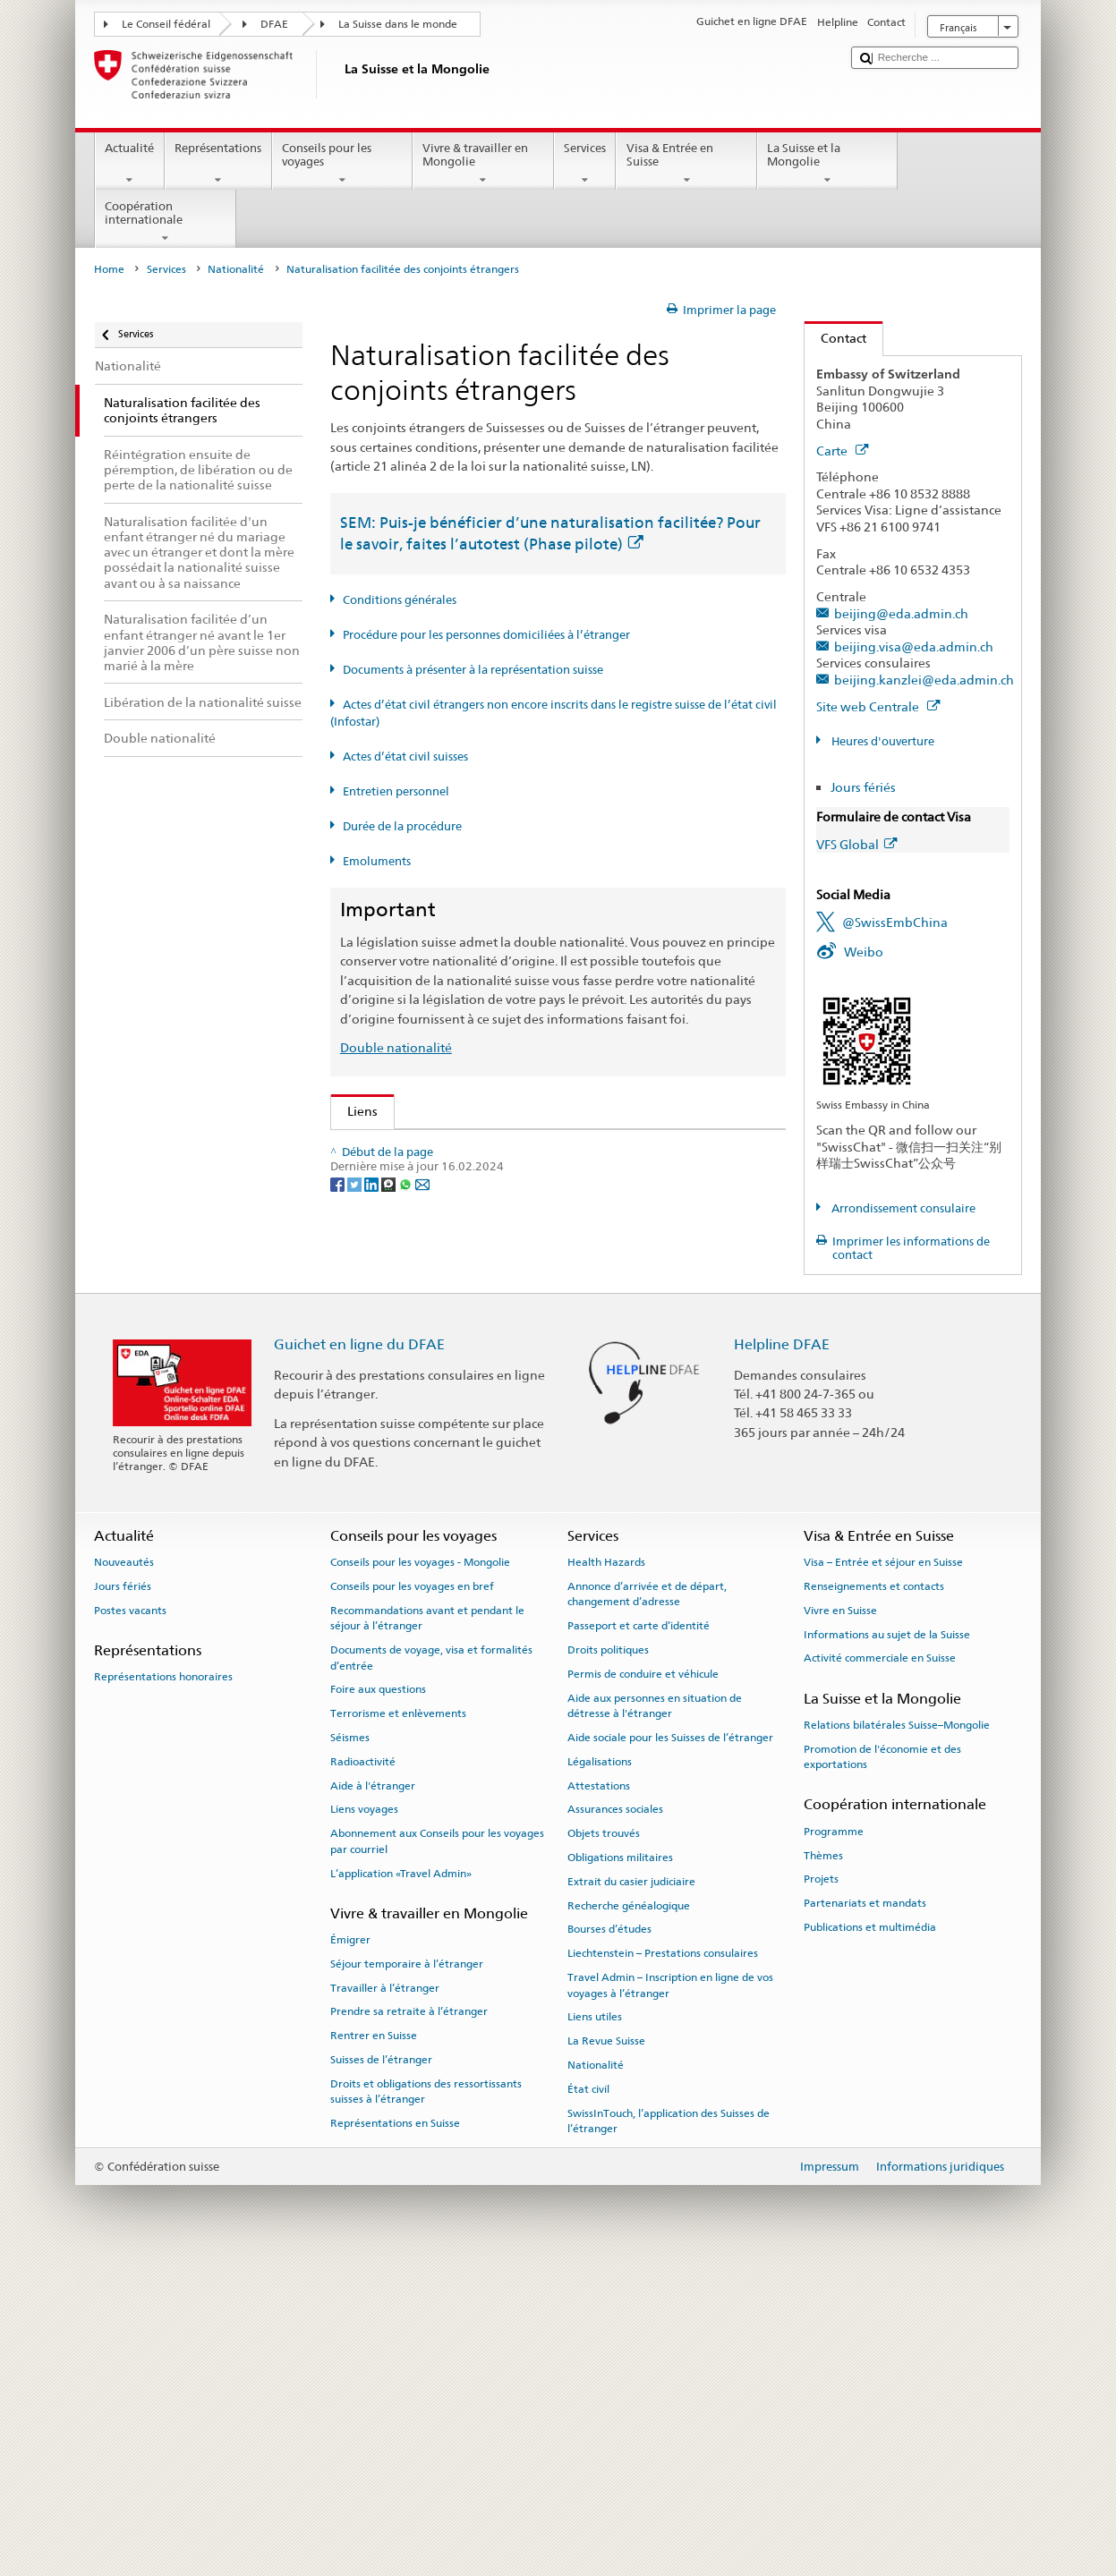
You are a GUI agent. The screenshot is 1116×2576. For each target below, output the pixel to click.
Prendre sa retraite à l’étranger (409, 2322)
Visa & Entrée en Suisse (686, 164)
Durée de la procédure (402, 826)
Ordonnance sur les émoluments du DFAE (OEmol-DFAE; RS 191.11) (548, 1295)
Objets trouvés (603, 2144)
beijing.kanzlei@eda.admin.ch (924, 679)
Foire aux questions (378, 2000)
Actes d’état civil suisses (405, 756)
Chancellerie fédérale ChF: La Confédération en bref (504, 1490)
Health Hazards (606, 1872)
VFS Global (856, 844)
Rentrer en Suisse (373, 2346)
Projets (821, 2189)
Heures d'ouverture (881, 741)
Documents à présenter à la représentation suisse (473, 669)
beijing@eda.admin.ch (901, 613)
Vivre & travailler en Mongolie (483, 164)
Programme (834, 2142)
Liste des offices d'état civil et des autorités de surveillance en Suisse (548, 1373)
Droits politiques (608, 1960)
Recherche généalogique (628, 2215)
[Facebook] (338, 1576)
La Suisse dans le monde (397, 24)
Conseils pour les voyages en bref (412, 1897)
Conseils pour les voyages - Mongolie (420, 1872)
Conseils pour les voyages (343, 164)
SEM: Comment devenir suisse (439, 1148)
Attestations (598, 2095)
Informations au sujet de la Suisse (887, 1944)
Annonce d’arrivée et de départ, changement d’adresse (647, 1904)
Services (585, 164)
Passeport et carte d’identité (638, 1936)
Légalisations (599, 2072)
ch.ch (366, 1431)
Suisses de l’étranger (381, 2370)
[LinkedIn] (372, 1576)
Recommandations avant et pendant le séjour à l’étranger (427, 1929)
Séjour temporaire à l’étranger (406, 2274)
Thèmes (823, 2165)
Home (109, 269)
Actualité (130, 164)
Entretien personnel (396, 791)
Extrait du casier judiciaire (631, 2192)
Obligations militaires (620, 2168)
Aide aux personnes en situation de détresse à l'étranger (654, 2016)
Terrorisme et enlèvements (398, 2024)
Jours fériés (863, 787)
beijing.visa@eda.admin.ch (913, 646)
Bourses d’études (609, 2239)
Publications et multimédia (870, 2238)
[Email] (422, 1576)
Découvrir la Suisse (406, 1402)
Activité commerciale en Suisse (880, 1968)
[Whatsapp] (406, 1576)
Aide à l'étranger (372, 2095)
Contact (835, 337)
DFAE (274, 24)
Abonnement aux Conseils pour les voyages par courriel (437, 2151)
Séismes (350, 2048)
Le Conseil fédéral (166, 24)
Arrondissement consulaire (902, 1208)
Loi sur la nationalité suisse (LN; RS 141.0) (471, 1237)
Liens (354, 1110)
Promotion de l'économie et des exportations (882, 2067)
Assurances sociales (615, 2119)
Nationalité (236, 269)
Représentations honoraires (163, 1987)
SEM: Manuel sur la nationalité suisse (460, 1207)
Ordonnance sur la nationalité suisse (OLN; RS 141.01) (508, 1265)
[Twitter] (355, 1576)
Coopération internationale (165, 222)
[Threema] (389, 1576)
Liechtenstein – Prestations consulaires (662, 2263)
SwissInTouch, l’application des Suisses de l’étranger (668, 2430)
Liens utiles (594, 2327)
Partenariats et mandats (865, 2213)
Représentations (218, 164)
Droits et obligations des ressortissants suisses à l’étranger (426, 2402)
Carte (842, 450)
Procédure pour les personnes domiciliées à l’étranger (486, 635)
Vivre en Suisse (840, 1921)
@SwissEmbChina (895, 922)
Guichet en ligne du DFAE (359, 1655)
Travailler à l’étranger (384, 2298)
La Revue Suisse (606, 2351)
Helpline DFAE (782, 1655)
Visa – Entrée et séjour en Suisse (883, 1872)
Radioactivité (363, 2072)
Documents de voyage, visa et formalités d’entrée (431, 1968)
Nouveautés (124, 1872)
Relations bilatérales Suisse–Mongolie (897, 2035)
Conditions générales (399, 600)
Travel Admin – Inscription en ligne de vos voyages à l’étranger (670, 2295)
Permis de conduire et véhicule (643, 1984)
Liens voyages (364, 2119)
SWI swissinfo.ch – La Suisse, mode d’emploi (480, 1460)
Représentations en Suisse (395, 2433)
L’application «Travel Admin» (401, 2183)
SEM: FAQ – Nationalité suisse (437, 1178)
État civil (588, 2399)
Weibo (863, 951)
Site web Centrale (878, 706)
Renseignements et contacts (874, 1897)
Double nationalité (396, 1047)
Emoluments (377, 861)
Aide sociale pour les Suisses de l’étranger (670, 2048)
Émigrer (350, 2250)
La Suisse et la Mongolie (828, 164)
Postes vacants (130, 1921)
